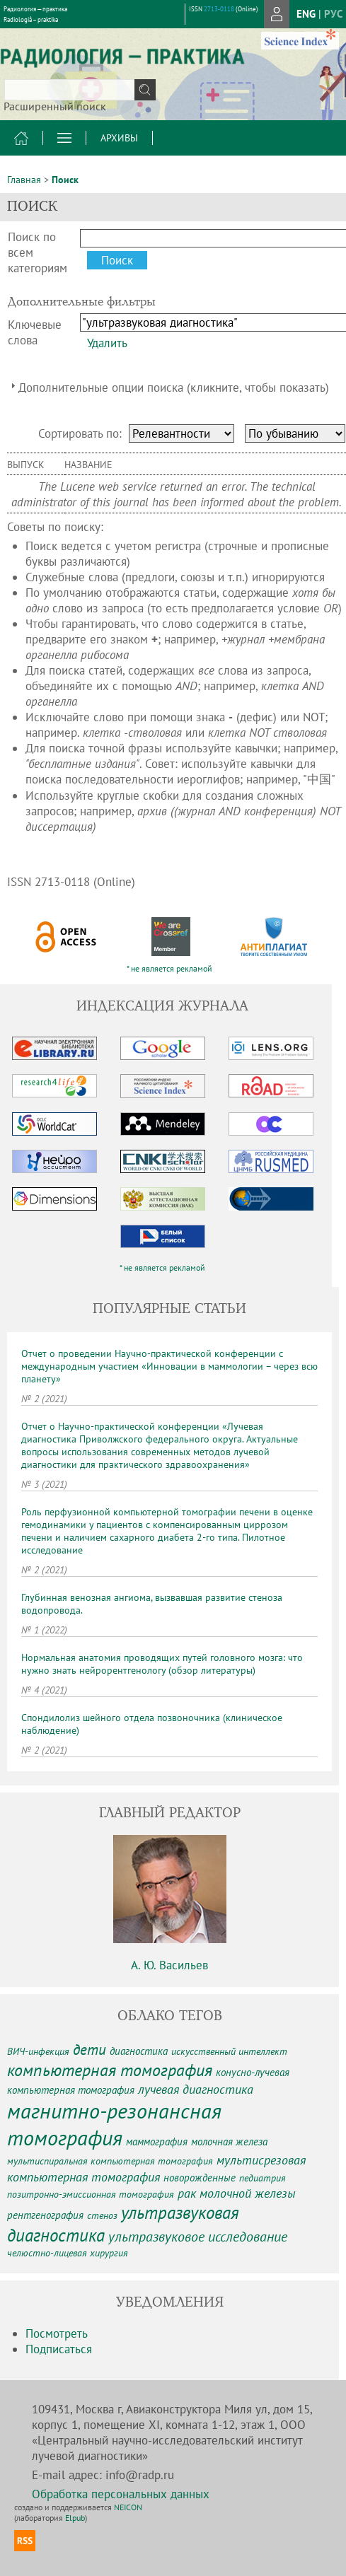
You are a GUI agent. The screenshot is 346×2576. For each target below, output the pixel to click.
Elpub (75, 2517)
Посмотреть (56, 2333)
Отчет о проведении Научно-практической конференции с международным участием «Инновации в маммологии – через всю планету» (169, 1366)
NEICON (128, 2507)
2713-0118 (219, 9)
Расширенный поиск (55, 106)
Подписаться (58, 2349)
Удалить (107, 343)
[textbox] (79, 89)
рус (333, 14)
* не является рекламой (169, 968)
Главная (24, 179)
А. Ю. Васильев (169, 1965)
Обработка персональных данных (120, 2494)
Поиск (65, 179)
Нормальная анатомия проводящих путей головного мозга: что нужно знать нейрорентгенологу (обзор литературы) (162, 1664)
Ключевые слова (35, 332)
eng (306, 14)
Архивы (119, 138)
